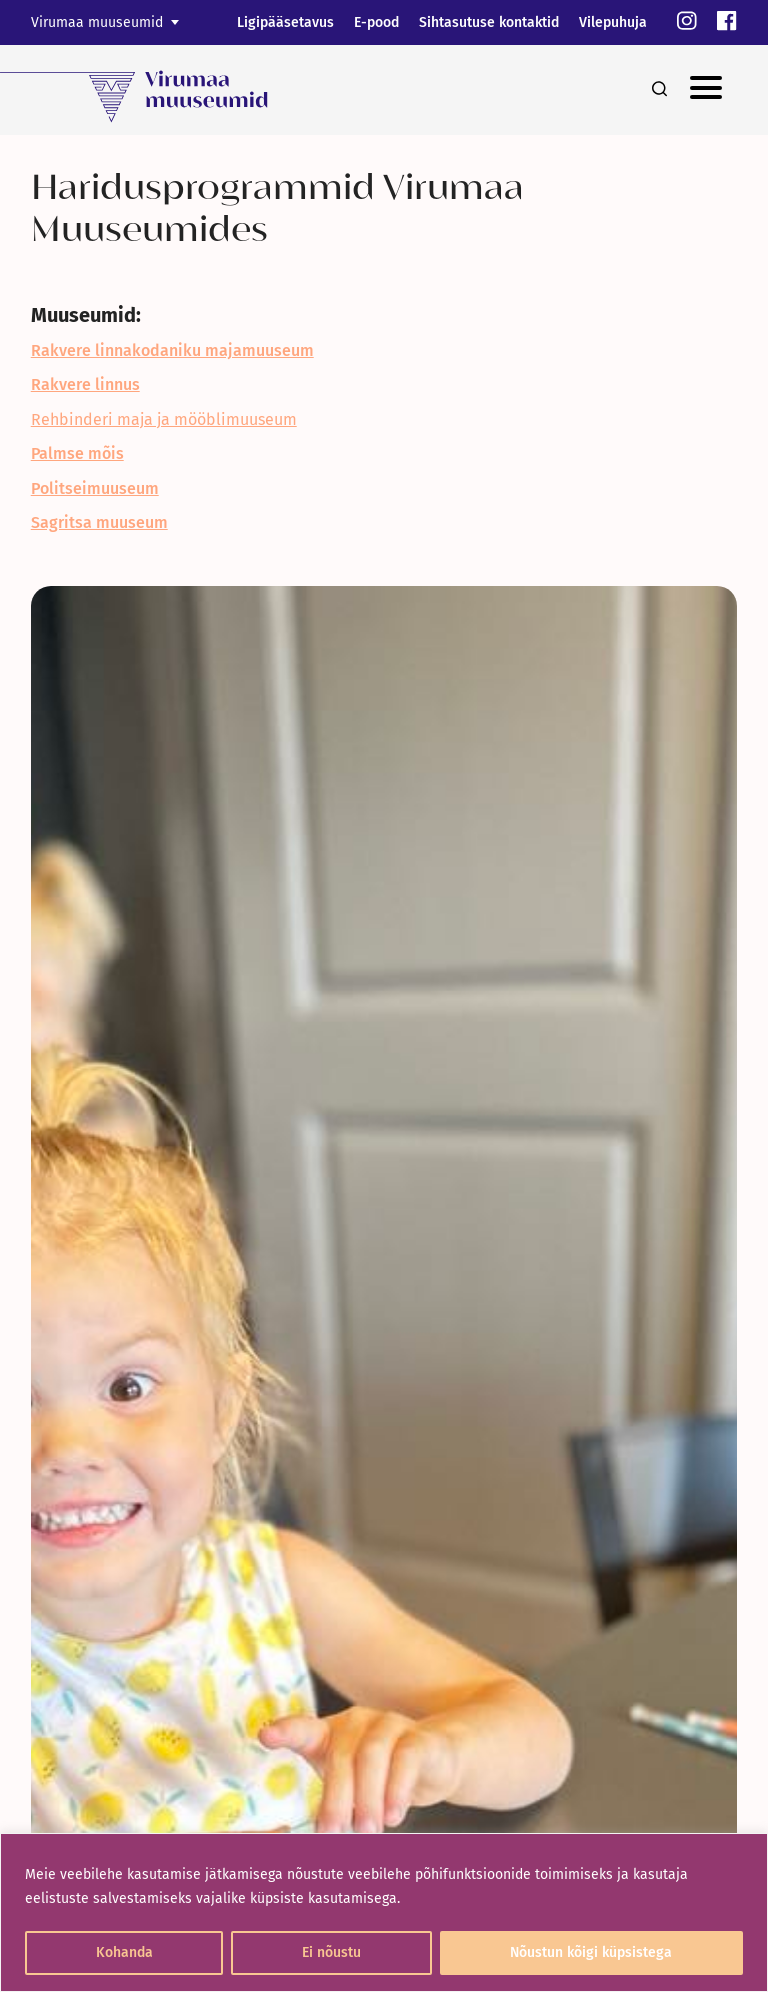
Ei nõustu (331, 1952)
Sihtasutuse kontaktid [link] (489, 22)
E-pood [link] (376, 22)
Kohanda (124, 1952)
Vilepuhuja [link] (613, 22)
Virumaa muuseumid (97, 22)
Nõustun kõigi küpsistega (591, 1952)
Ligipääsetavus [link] (285, 22)
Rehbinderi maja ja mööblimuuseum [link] (164, 419)
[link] (687, 22)
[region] (384, 1912)
